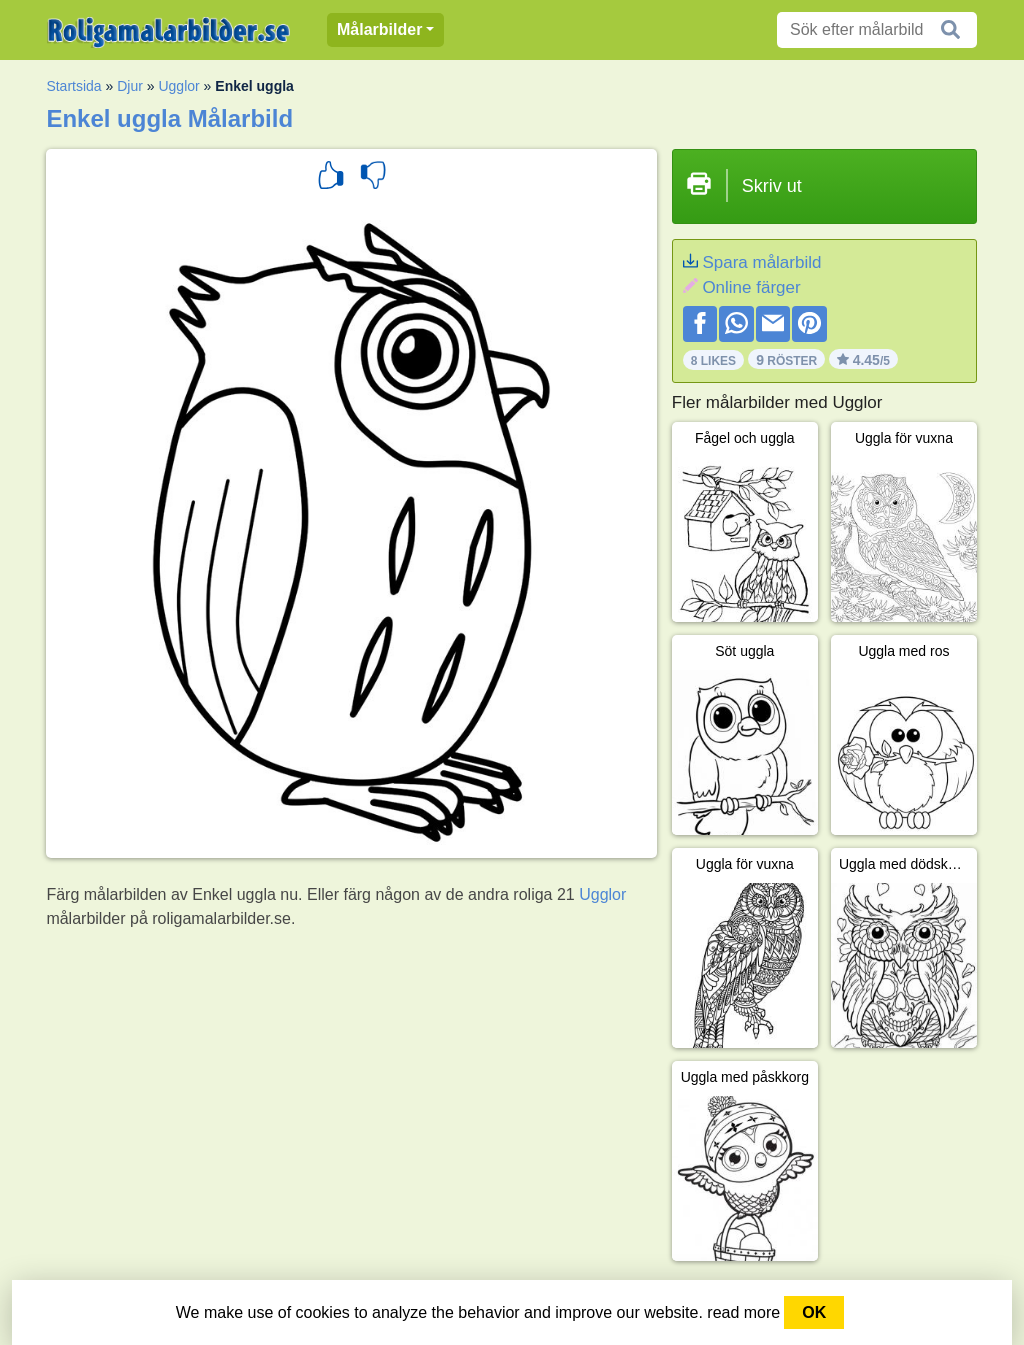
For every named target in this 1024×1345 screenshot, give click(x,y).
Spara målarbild (761, 262)
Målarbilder (379, 29)
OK (814, 1312)
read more (743, 1312)
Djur (130, 86)
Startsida (73, 86)
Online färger (751, 287)
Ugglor (178, 86)
